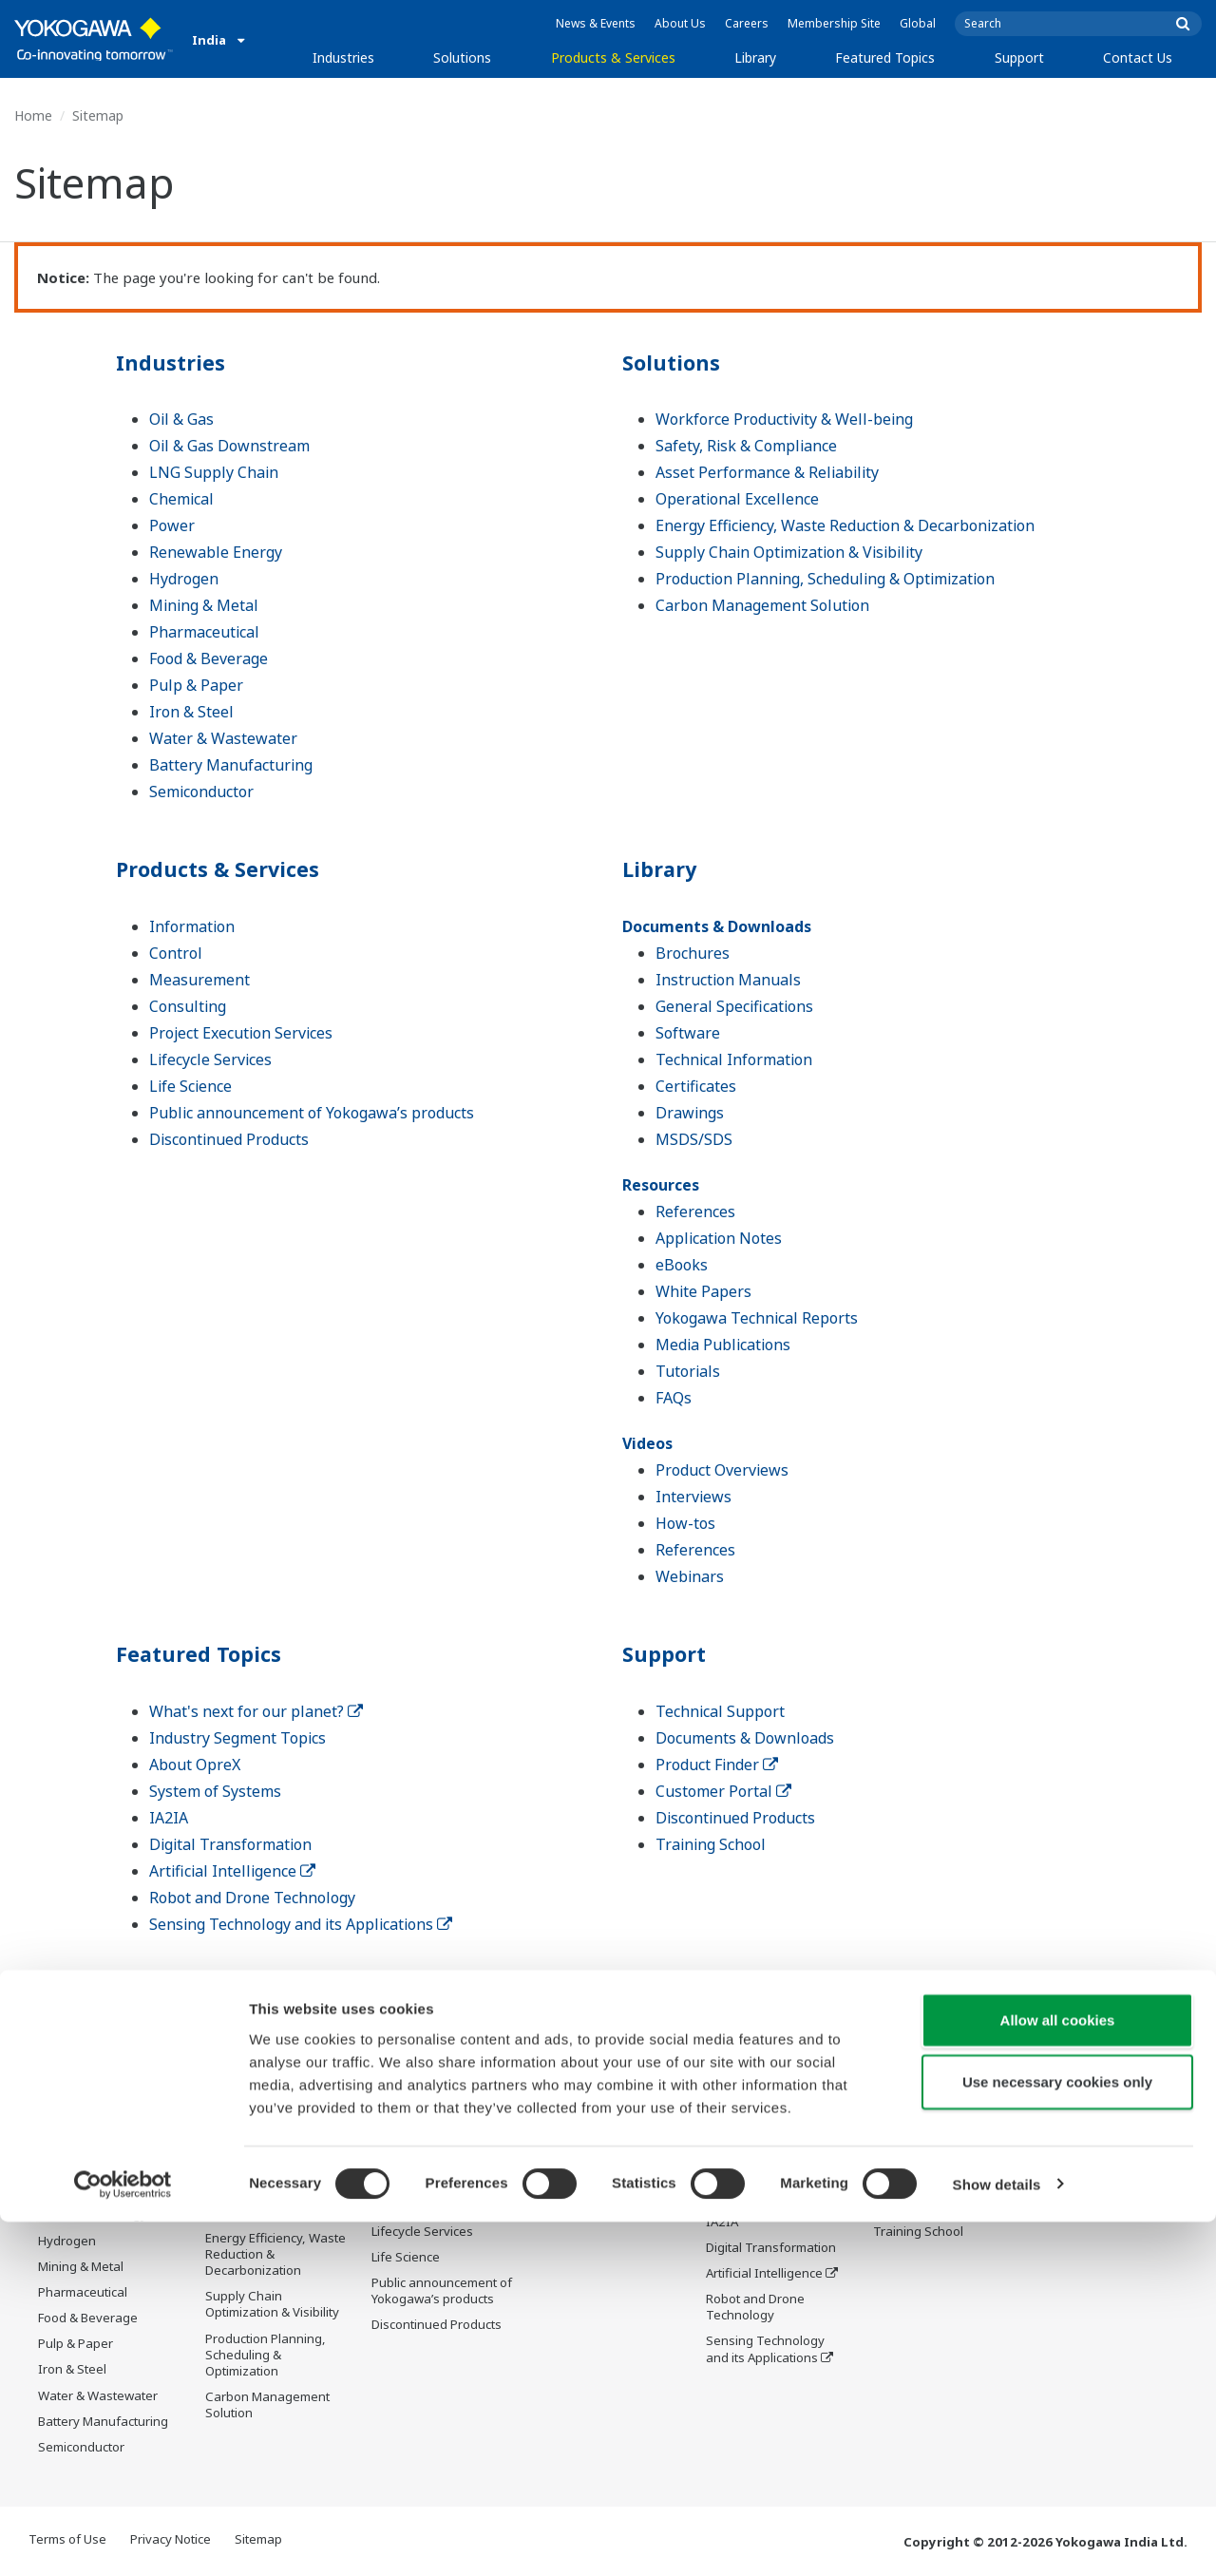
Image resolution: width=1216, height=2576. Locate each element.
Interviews (694, 1496)
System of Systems (215, 1791)
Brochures (693, 953)
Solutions (462, 57)
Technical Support (720, 1711)
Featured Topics (885, 57)
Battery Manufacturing (231, 764)
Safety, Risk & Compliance (746, 445)
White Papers (703, 1291)
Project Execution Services (240, 1032)
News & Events (596, 23)
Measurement (199, 979)
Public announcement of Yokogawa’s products (311, 1112)
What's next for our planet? (256, 1711)
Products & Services (613, 57)
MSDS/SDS (694, 1139)
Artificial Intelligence (232, 1870)
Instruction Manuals (728, 979)
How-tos (685, 1523)
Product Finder (717, 1764)
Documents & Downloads (716, 926)
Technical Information (734, 1059)
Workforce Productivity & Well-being (784, 419)
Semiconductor (201, 791)
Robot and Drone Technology (252, 1897)
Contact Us (1137, 57)
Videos (647, 1443)
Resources (660, 1184)
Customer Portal (723, 1791)
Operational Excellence (737, 498)
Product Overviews (722, 1470)
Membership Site (834, 23)
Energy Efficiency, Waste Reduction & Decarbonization (845, 525)
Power (172, 525)
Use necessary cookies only (1057, 2437)
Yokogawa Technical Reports (757, 1317)
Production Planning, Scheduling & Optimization (825, 578)
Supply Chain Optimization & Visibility (789, 552)
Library (755, 57)
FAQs (674, 1397)
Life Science (190, 1086)
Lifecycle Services (210, 1059)
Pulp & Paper (196, 685)
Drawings (690, 1112)
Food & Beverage (208, 658)
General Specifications (734, 1006)
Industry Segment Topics (237, 1737)
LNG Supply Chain (213, 472)
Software (688, 1032)
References (695, 1211)
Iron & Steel (191, 711)
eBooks (682, 1264)
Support (1019, 57)
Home (33, 115)
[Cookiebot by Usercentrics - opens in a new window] (123, 2539)
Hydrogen (183, 578)
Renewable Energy (215, 552)
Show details (997, 2538)
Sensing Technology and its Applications (300, 1924)
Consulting (187, 1006)
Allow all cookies (1057, 2374)
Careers (747, 23)
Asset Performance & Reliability (767, 472)
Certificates (696, 1086)
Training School (711, 1844)
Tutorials (688, 1371)
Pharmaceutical (204, 631)
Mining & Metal (203, 605)
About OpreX (194, 1764)
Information (192, 926)
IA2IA (168, 1817)
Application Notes (719, 1238)
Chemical (181, 498)
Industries (343, 57)
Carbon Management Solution (762, 605)
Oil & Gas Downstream (229, 445)
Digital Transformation (230, 1844)
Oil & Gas (181, 419)
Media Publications (723, 1344)
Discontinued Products (229, 1139)
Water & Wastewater (223, 738)
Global (918, 23)
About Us (680, 23)
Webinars (690, 1576)
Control (175, 953)
